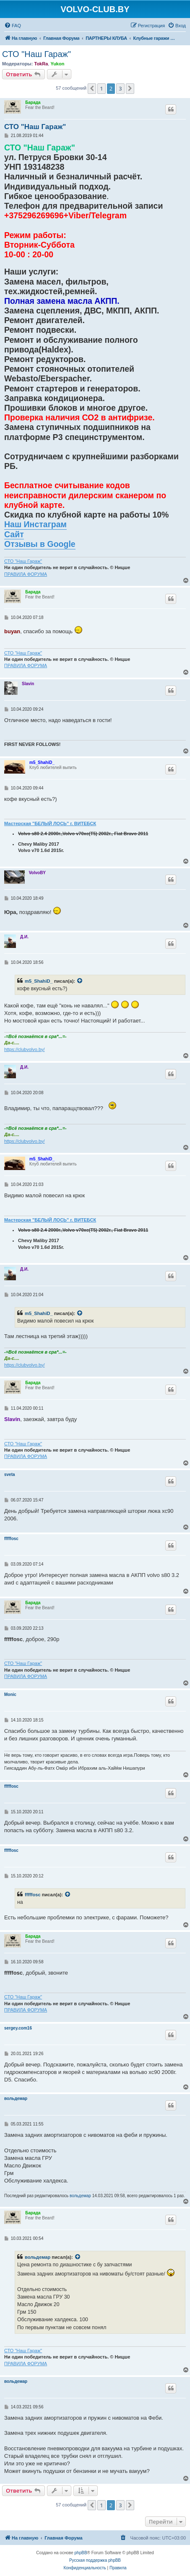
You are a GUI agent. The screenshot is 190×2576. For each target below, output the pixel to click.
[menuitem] (12, 26)
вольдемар (15, 2098)
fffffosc (11, 1538)
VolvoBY (37, 872)
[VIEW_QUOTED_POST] (80, 981)
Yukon (57, 63)
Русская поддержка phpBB (95, 2560)
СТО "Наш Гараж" (36, 54)
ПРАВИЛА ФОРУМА (25, 574)
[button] (92, 88)
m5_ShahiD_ (42, 762)
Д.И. (24, 937)
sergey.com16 (18, 2028)
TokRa (41, 63)
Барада (32, 102)
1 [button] (101, 88)
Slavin (28, 683)
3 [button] (120, 88)
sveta (9, 1474)
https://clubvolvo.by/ (24, 1049)
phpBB (81, 2552)
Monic (10, 1694)
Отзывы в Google (39, 544)
